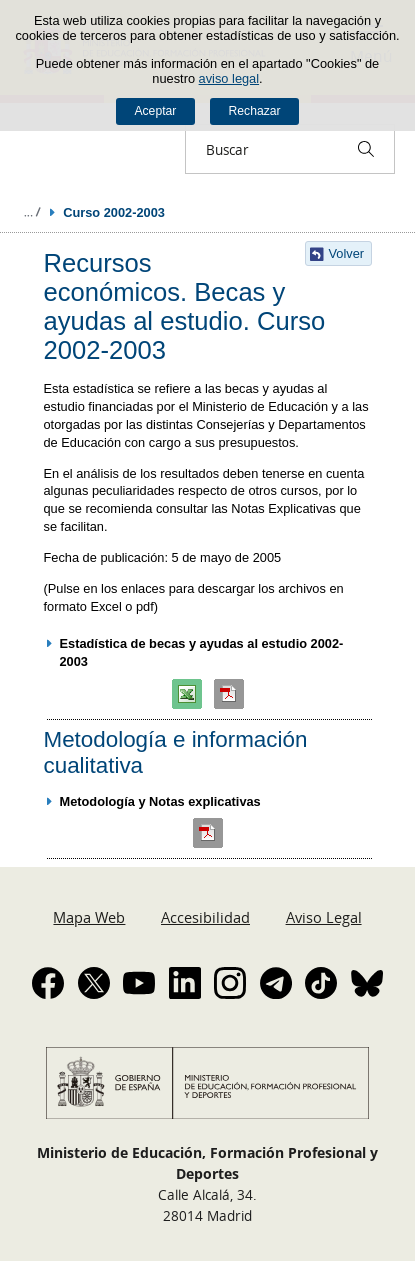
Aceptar (155, 111)
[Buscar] (366, 149)
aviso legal (229, 78)
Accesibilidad (205, 917)
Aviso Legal (324, 917)
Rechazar (255, 111)
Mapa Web (89, 917)
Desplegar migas (32, 212)
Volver (347, 253)
